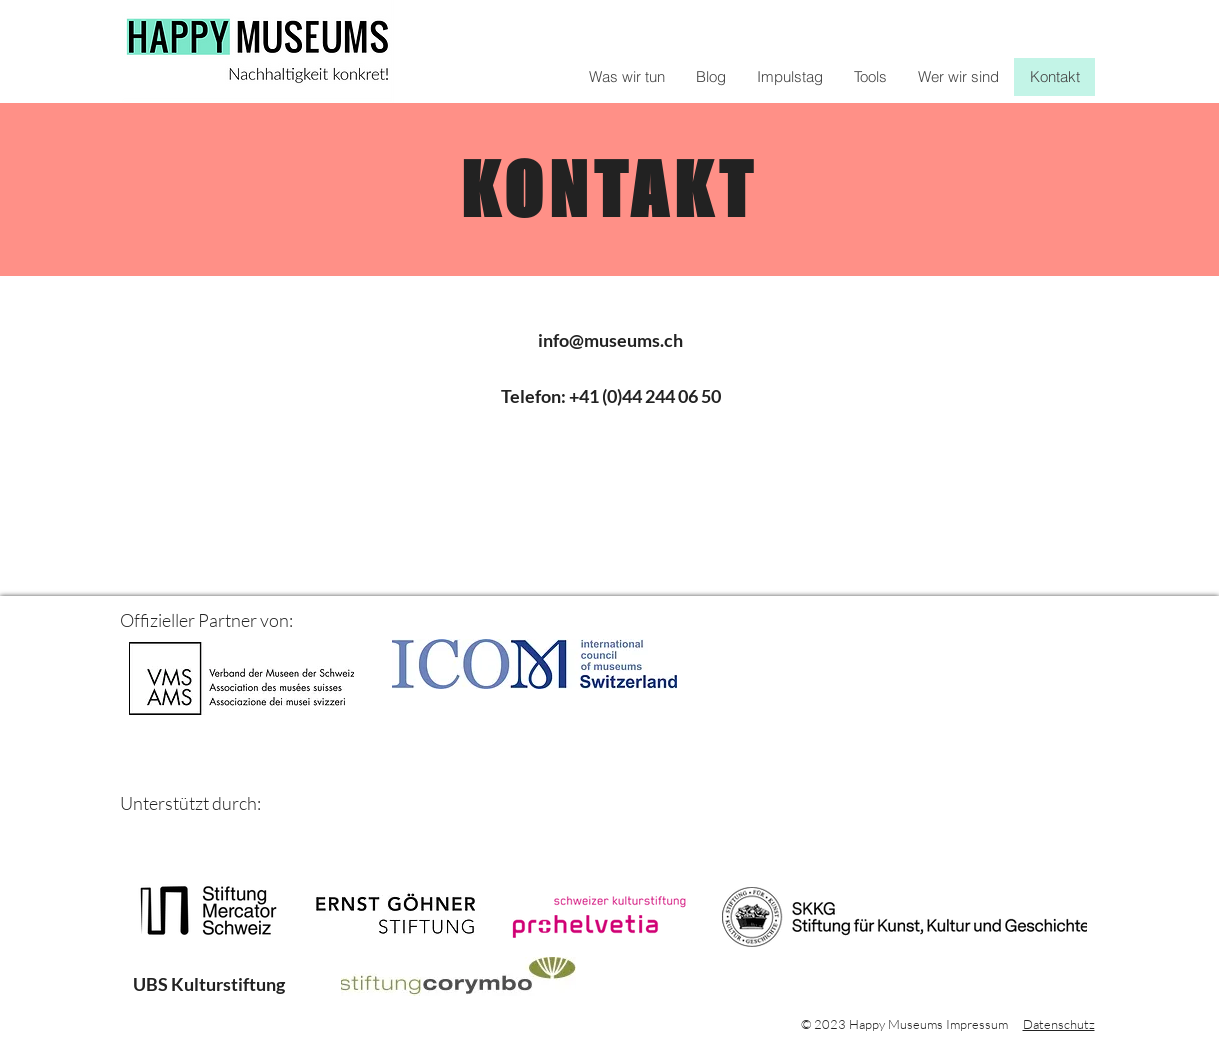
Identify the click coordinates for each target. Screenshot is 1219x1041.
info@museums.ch (610, 340)
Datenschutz (1059, 1024)
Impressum (977, 1024)
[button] (870, 77)
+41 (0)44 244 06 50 (645, 396)
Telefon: (535, 396)
